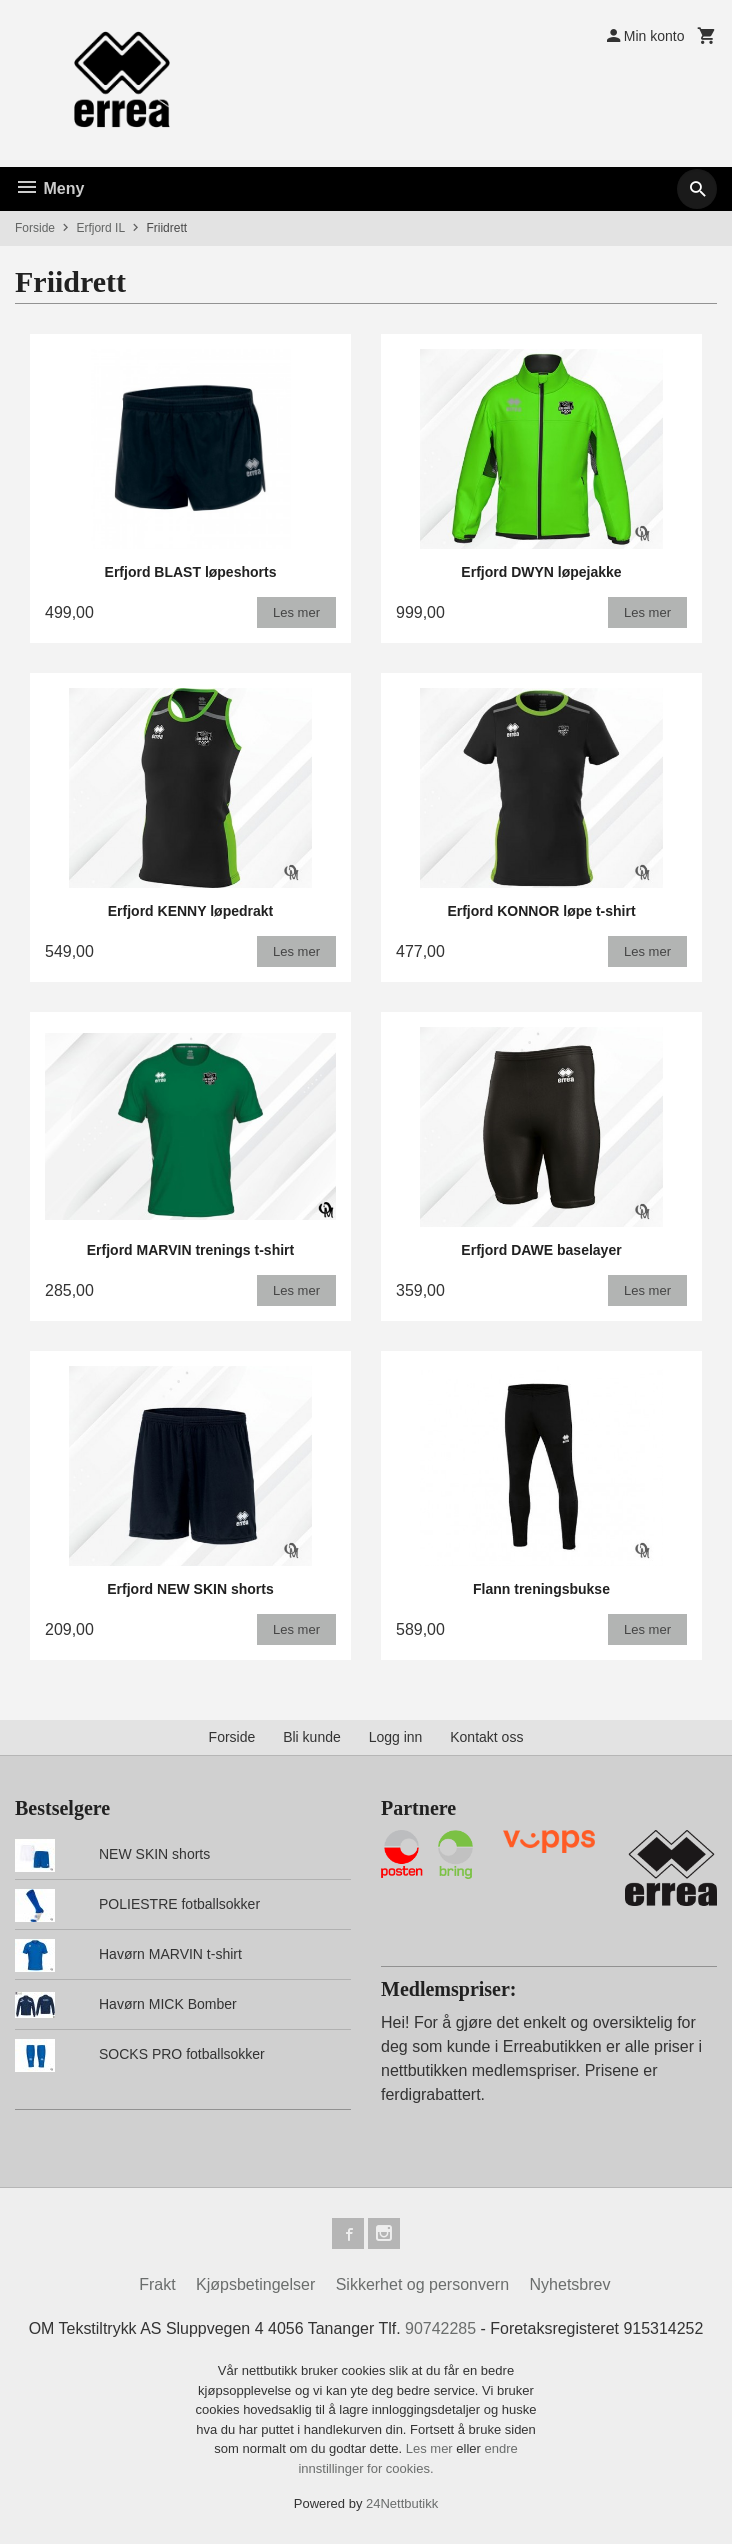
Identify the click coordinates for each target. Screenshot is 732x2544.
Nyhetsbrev (570, 2285)
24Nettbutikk (402, 2504)
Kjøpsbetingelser (255, 2285)
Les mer (431, 2449)
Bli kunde (312, 1737)
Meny (49, 188)
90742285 (440, 2329)
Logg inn (396, 1737)
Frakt (157, 2285)
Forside (35, 228)
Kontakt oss (486, 1737)
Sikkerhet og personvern (422, 2285)
